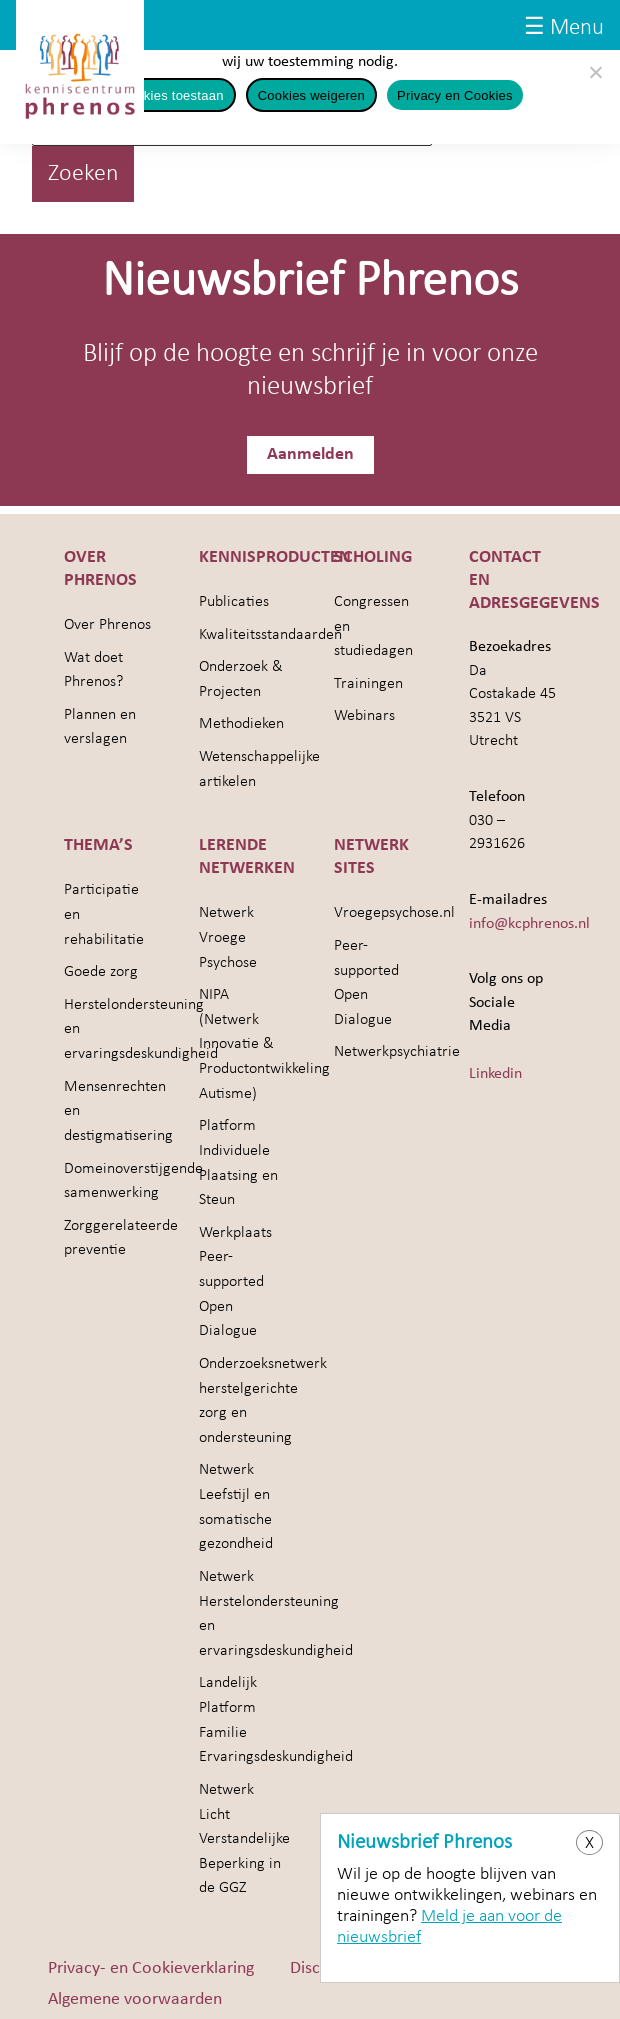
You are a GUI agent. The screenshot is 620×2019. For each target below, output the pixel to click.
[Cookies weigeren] (595, 72)
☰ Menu (564, 28)
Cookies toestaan (171, 95)
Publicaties (234, 602)
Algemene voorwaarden (135, 1999)
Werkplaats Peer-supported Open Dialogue (235, 1282)
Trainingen (368, 684)
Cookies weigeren (311, 95)
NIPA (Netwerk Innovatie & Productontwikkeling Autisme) (264, 1045)
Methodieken (241, 725)
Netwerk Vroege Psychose (228, 938)
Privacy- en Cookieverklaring (151, 1968)
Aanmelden (310, 454)
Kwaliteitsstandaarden (270, 635)
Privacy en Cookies (455, 95)
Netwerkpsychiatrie (397, 1053)
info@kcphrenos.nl (529, 924)
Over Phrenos (107, 625)
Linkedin (495, 1074)
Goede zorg (101, 973)
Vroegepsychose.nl (394, 914)
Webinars (364, 717)
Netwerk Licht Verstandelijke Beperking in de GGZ (244, 1839)
